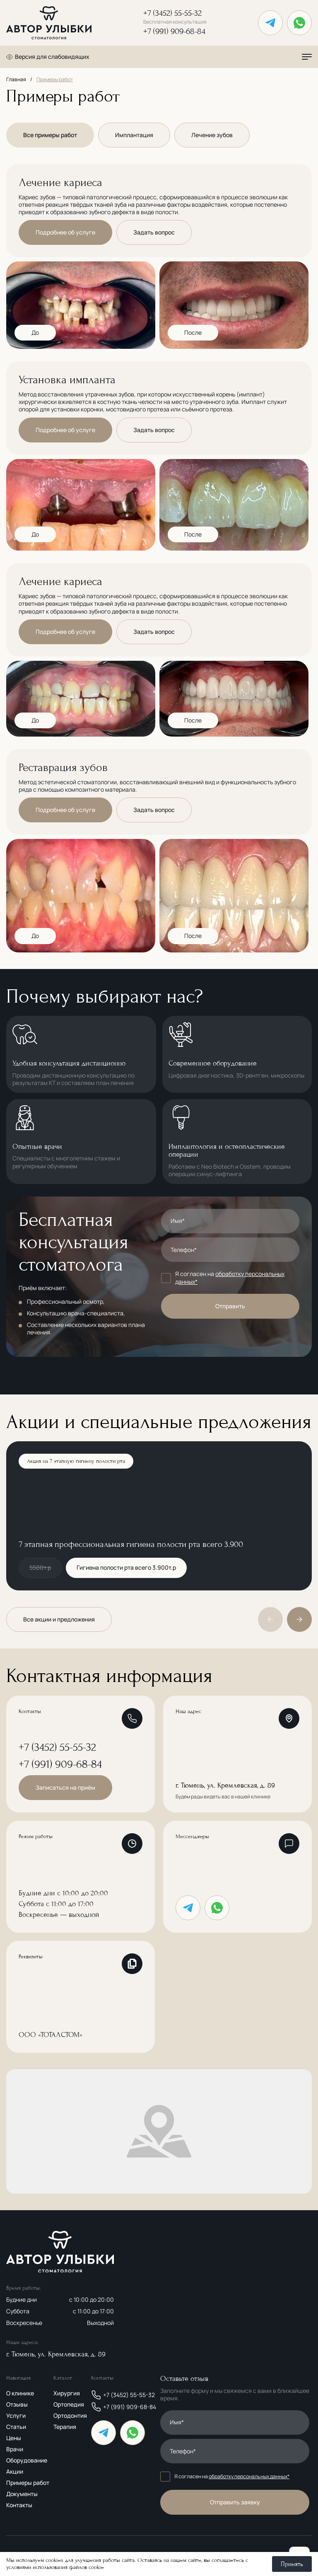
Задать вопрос (154, 232)
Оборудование (26, 2460)
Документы (22, 2494)
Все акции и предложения (59, 1619)
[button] (299, 1619)
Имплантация (134, 135)
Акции (14, 2471)
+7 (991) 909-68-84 (174, 31)
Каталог (62, 2378)
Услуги (16, 2415)
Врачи (14, 2449)
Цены (13, 2438)
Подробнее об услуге (65, 232)
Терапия (64, 2427)
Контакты (19, 2505)
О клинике (20, 2393)
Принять (292, 2564)
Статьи (16, 2427)
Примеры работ (27, 2483)
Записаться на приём (65, 1787)
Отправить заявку (235, 2502)
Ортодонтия (70, 2415)
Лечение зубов (212, 135)
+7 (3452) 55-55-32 (175, 17)
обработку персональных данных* (229, 1277)
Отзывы (17, 2404)
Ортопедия (68, 2404)
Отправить (230, 1306)
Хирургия (66, 2393)
